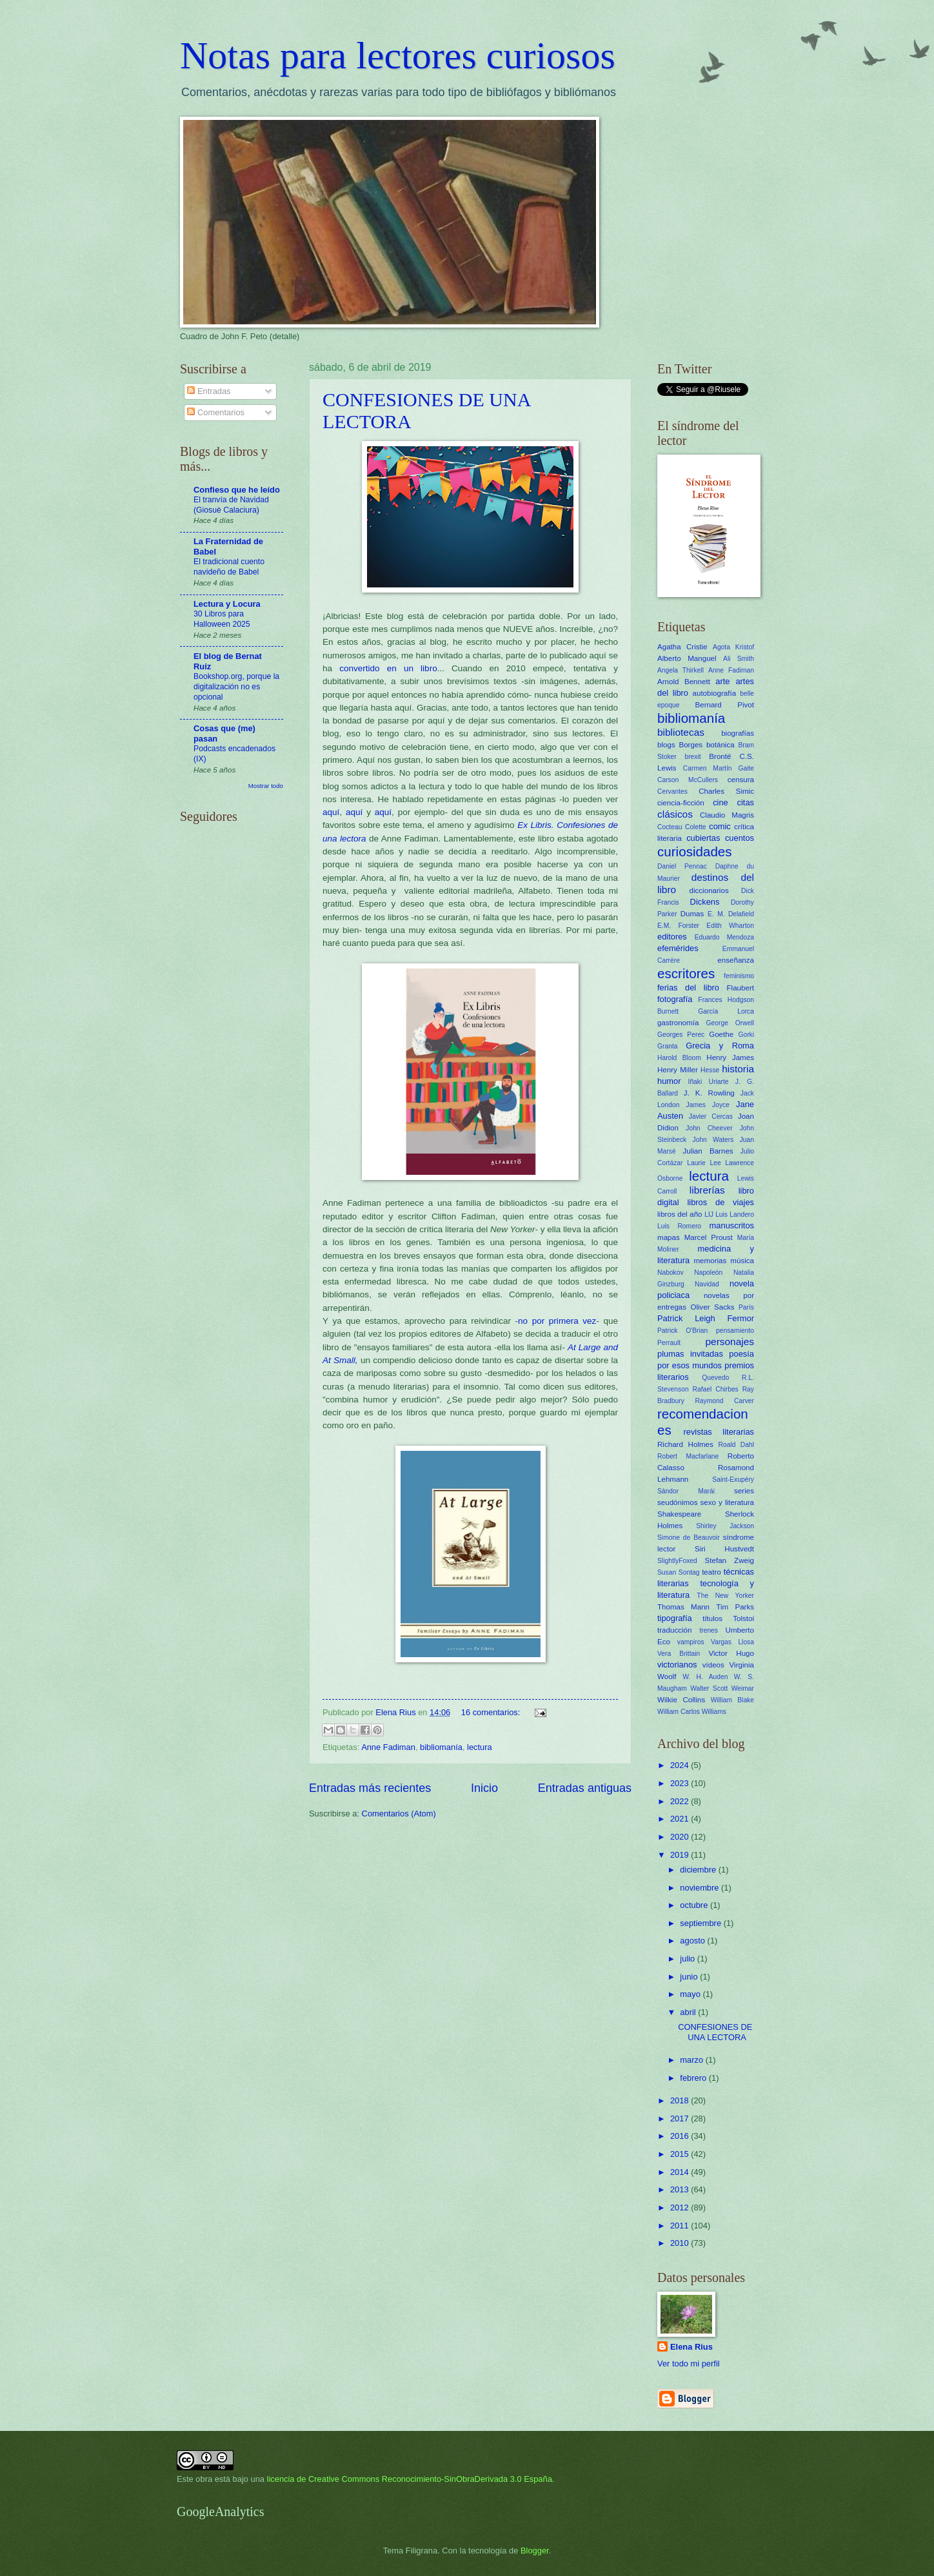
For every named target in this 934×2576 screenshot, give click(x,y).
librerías (707, 1190)
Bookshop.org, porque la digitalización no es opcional (236, 687)
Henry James (730, 1057)
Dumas (692, 914)
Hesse (709, 1070)
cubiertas (703, 838)
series (744, 1491)
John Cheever (709, 1128)
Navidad (707, 1284)
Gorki (746, 1034)
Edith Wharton (730, 925)
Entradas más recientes (370, 1788)
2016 (680, 2136)
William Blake (732, 1700)
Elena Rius (691, 2347)
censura (741, 779)
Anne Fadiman (388, 1747)
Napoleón (708, 1272)
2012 (680, 2207)
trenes (708, 1630)
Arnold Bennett (683, 681)
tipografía (674, 1618)
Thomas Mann (683, 1607)
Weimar (742, 1688)
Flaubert (740, 988)
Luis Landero (734, 1214)
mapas (668, 1237)
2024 (680, 1765)
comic (720, 826)
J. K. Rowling (709, 1093)
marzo (692, 2060)
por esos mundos (689, 1365)
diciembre (699, 1869)
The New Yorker (725, 1595)
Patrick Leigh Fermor (705, 1318)
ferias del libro (688, 987)
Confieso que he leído (237, 490)
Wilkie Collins (681, 1700)
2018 (680, 2100)
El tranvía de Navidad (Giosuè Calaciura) (231, 505)
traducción (674, 1630)
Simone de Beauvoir (688, 1537)
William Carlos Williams (691, 1711)
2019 (680, 1855)
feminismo (739, 975)
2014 (680, 2172)
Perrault (669, 1342)
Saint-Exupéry (733, 1479)
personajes (729, 1341)
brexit (692, 756)
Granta (667, 1046)
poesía (741, 1354)
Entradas (208, 391)
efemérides (678, 948)
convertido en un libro (388, 668)
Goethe (721, 1034)
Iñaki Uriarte (708, 1081)
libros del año (679, 1214)
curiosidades (694, 851)
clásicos (675, 814)
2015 (680, 2154)
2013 (680, 2189)
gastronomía (678, 1023)
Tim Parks (735, 1607)
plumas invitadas (690, 1354)
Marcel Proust (708, 1237)
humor (669, 1081)
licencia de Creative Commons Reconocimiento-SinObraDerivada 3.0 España (409, 2479)
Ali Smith (738, 658)
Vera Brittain (678, 1653)
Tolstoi (743, 1618)
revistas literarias (718, 1432)
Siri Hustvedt (724, 1549)
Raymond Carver (724, 1400)
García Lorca (726, 1011)
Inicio (484, 1788)
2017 (680, 2118)
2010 (680, 2243)
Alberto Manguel (687, 658)
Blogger (535, 2550)
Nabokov (670, 1272)
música (742, 1260)
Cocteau (669, 827)
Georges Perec (680, 1034)
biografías (737, 733)
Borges (690, 745)
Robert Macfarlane (688, 1456)
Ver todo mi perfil (688, 2363)
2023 (680, 1783)
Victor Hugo (731, 1653)
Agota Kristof (733, 647)
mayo (691, 1994)
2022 (680, 1801)
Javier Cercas (711, 1116)
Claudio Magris (727, 815)
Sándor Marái (686, 1491)
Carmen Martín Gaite (718, 768)
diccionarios (709, 890)
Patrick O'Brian (682, 1330)
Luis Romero (679, 1226)
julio (688, 1958)
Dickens (705, 902)
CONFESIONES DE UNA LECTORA (715, 2031)
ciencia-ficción (680, 803)
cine (720, 802)
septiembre (701, 1923)
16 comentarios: (491, 1712)
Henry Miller (677, 1070)
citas (745, 802)
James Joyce (708, 1104)
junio (690, 1976)
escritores (686, 973)
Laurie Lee (703, 1162)
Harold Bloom (679, 1057)
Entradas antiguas (584, 1788)
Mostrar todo (265, 785)
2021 (680, 1819)
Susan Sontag (678, 1572)
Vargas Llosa (732, 1642)
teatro (711, 1572)
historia (738, 1068)
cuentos (739, 838)
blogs (666, 745)
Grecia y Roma (720, 1045)
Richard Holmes (685, 1444)
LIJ (708, 1214)
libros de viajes (720, 1202)
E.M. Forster (678, 925)
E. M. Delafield (731, 914)
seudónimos (677, 1502)
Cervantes (672, 791)
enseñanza (735, 960)
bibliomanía (441, 1747)
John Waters (713, 1139)
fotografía (674, 999)
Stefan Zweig (729, 1560)
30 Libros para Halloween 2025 (222, 619)
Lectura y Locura (227, 604)
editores (672, 936)
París (746, 1307)
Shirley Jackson (725, 1525)
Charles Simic (726, 791)
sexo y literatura (727, 1502)
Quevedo (715, 1377)
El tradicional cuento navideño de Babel (229, 566)
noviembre (700, 1888)
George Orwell (730, 1023)
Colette (695, 827)
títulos (712, 1618)
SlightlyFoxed (677, 1560)
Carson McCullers (687, 779)
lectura (479, 1747)
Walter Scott (709, 1688)
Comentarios (215, 412)
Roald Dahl (736, 1444)
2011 (680, 2225)
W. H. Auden (705, 1676)
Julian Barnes (707, 1151)
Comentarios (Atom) (399, 1813)
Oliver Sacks (712, 1307)
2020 (680, 1837)
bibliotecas (680, 732)
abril (689, 2012)
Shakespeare (679, 1514)
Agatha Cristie (682, 647)
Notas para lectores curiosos (397, 55)
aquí (332, 812)
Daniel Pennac (682, 866)
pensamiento (735, 1330)
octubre (695, 1905)
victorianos (677, 1664)
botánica (720, 745)
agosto (693, 1940)
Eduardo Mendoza (724, 937)
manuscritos (732, 1225)
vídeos (713, 1665)
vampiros (690, 1642)
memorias (709, 1260)
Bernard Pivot (724, 705)
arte (722, 681)
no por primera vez (557, 1321)
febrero (694, 2078)
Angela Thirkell (680, 670)
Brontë (720, 756)
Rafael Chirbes (716, 1389)
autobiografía (715, 693)
